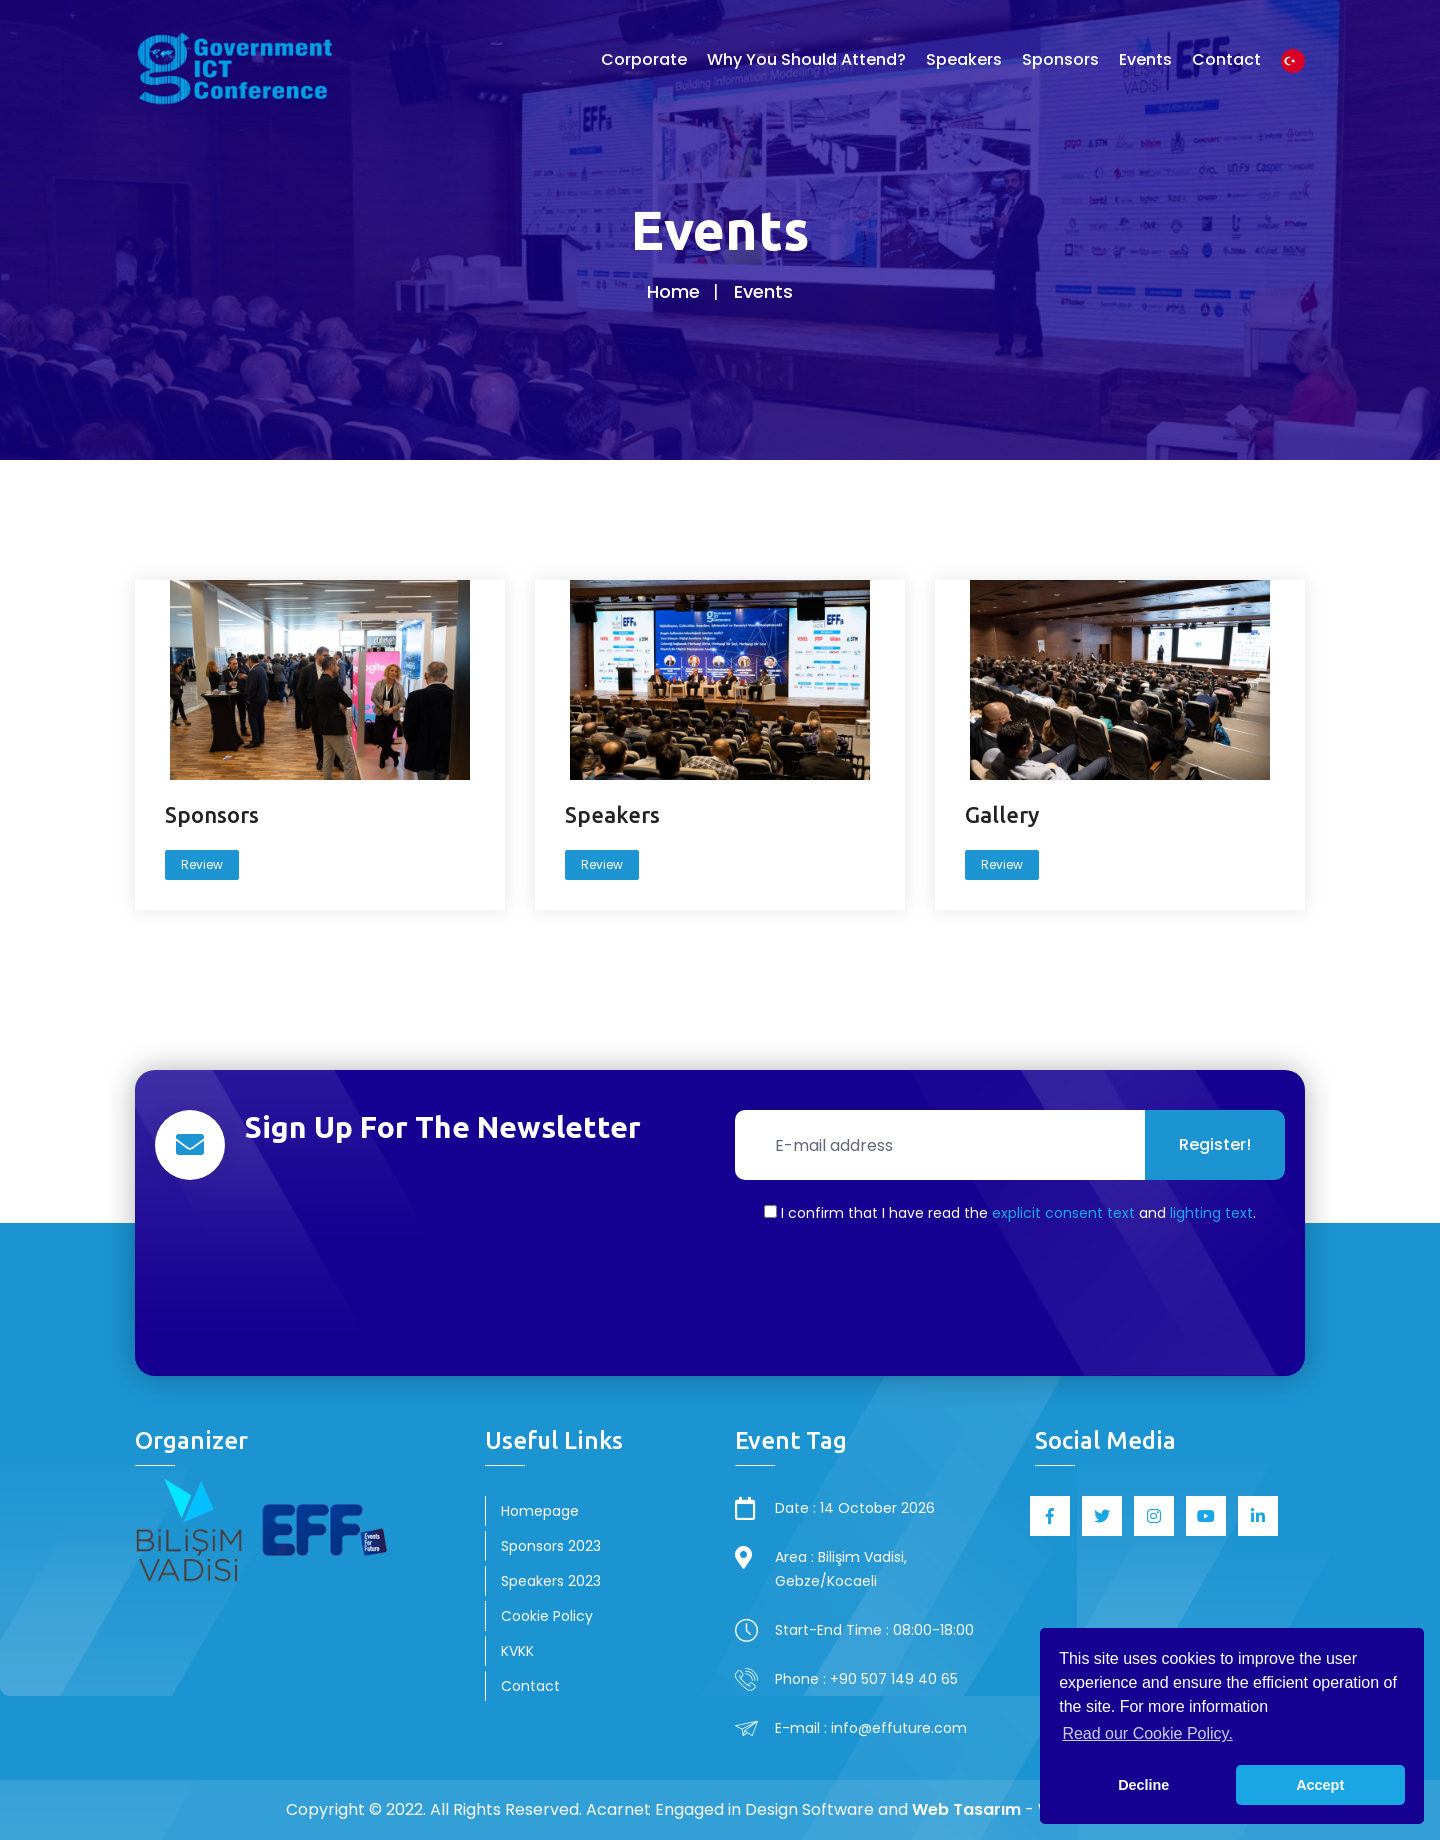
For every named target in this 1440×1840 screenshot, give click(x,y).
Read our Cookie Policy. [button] (1147, 1733)
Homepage (540, 1511)
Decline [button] (1143, 1785)
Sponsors (1060, 59)
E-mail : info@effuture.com (871, 1728)
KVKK (517, 1651)
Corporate (644, 59)
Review (203, 864)
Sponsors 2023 (551, 1546)
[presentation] (1010, 1297)
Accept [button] (1320, 1785)
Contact (1226, 59)
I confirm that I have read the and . (1010, 1213)
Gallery (1003, 814)
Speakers (964, 59)
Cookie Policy (547, 1616)
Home (673, 291)
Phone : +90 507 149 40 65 (866, 1679)
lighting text (1211, 1213)
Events (1145, 59)
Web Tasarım (966, 1809)
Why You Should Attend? (806, 59)
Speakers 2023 (551, 1581)
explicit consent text (1063, 1213)
